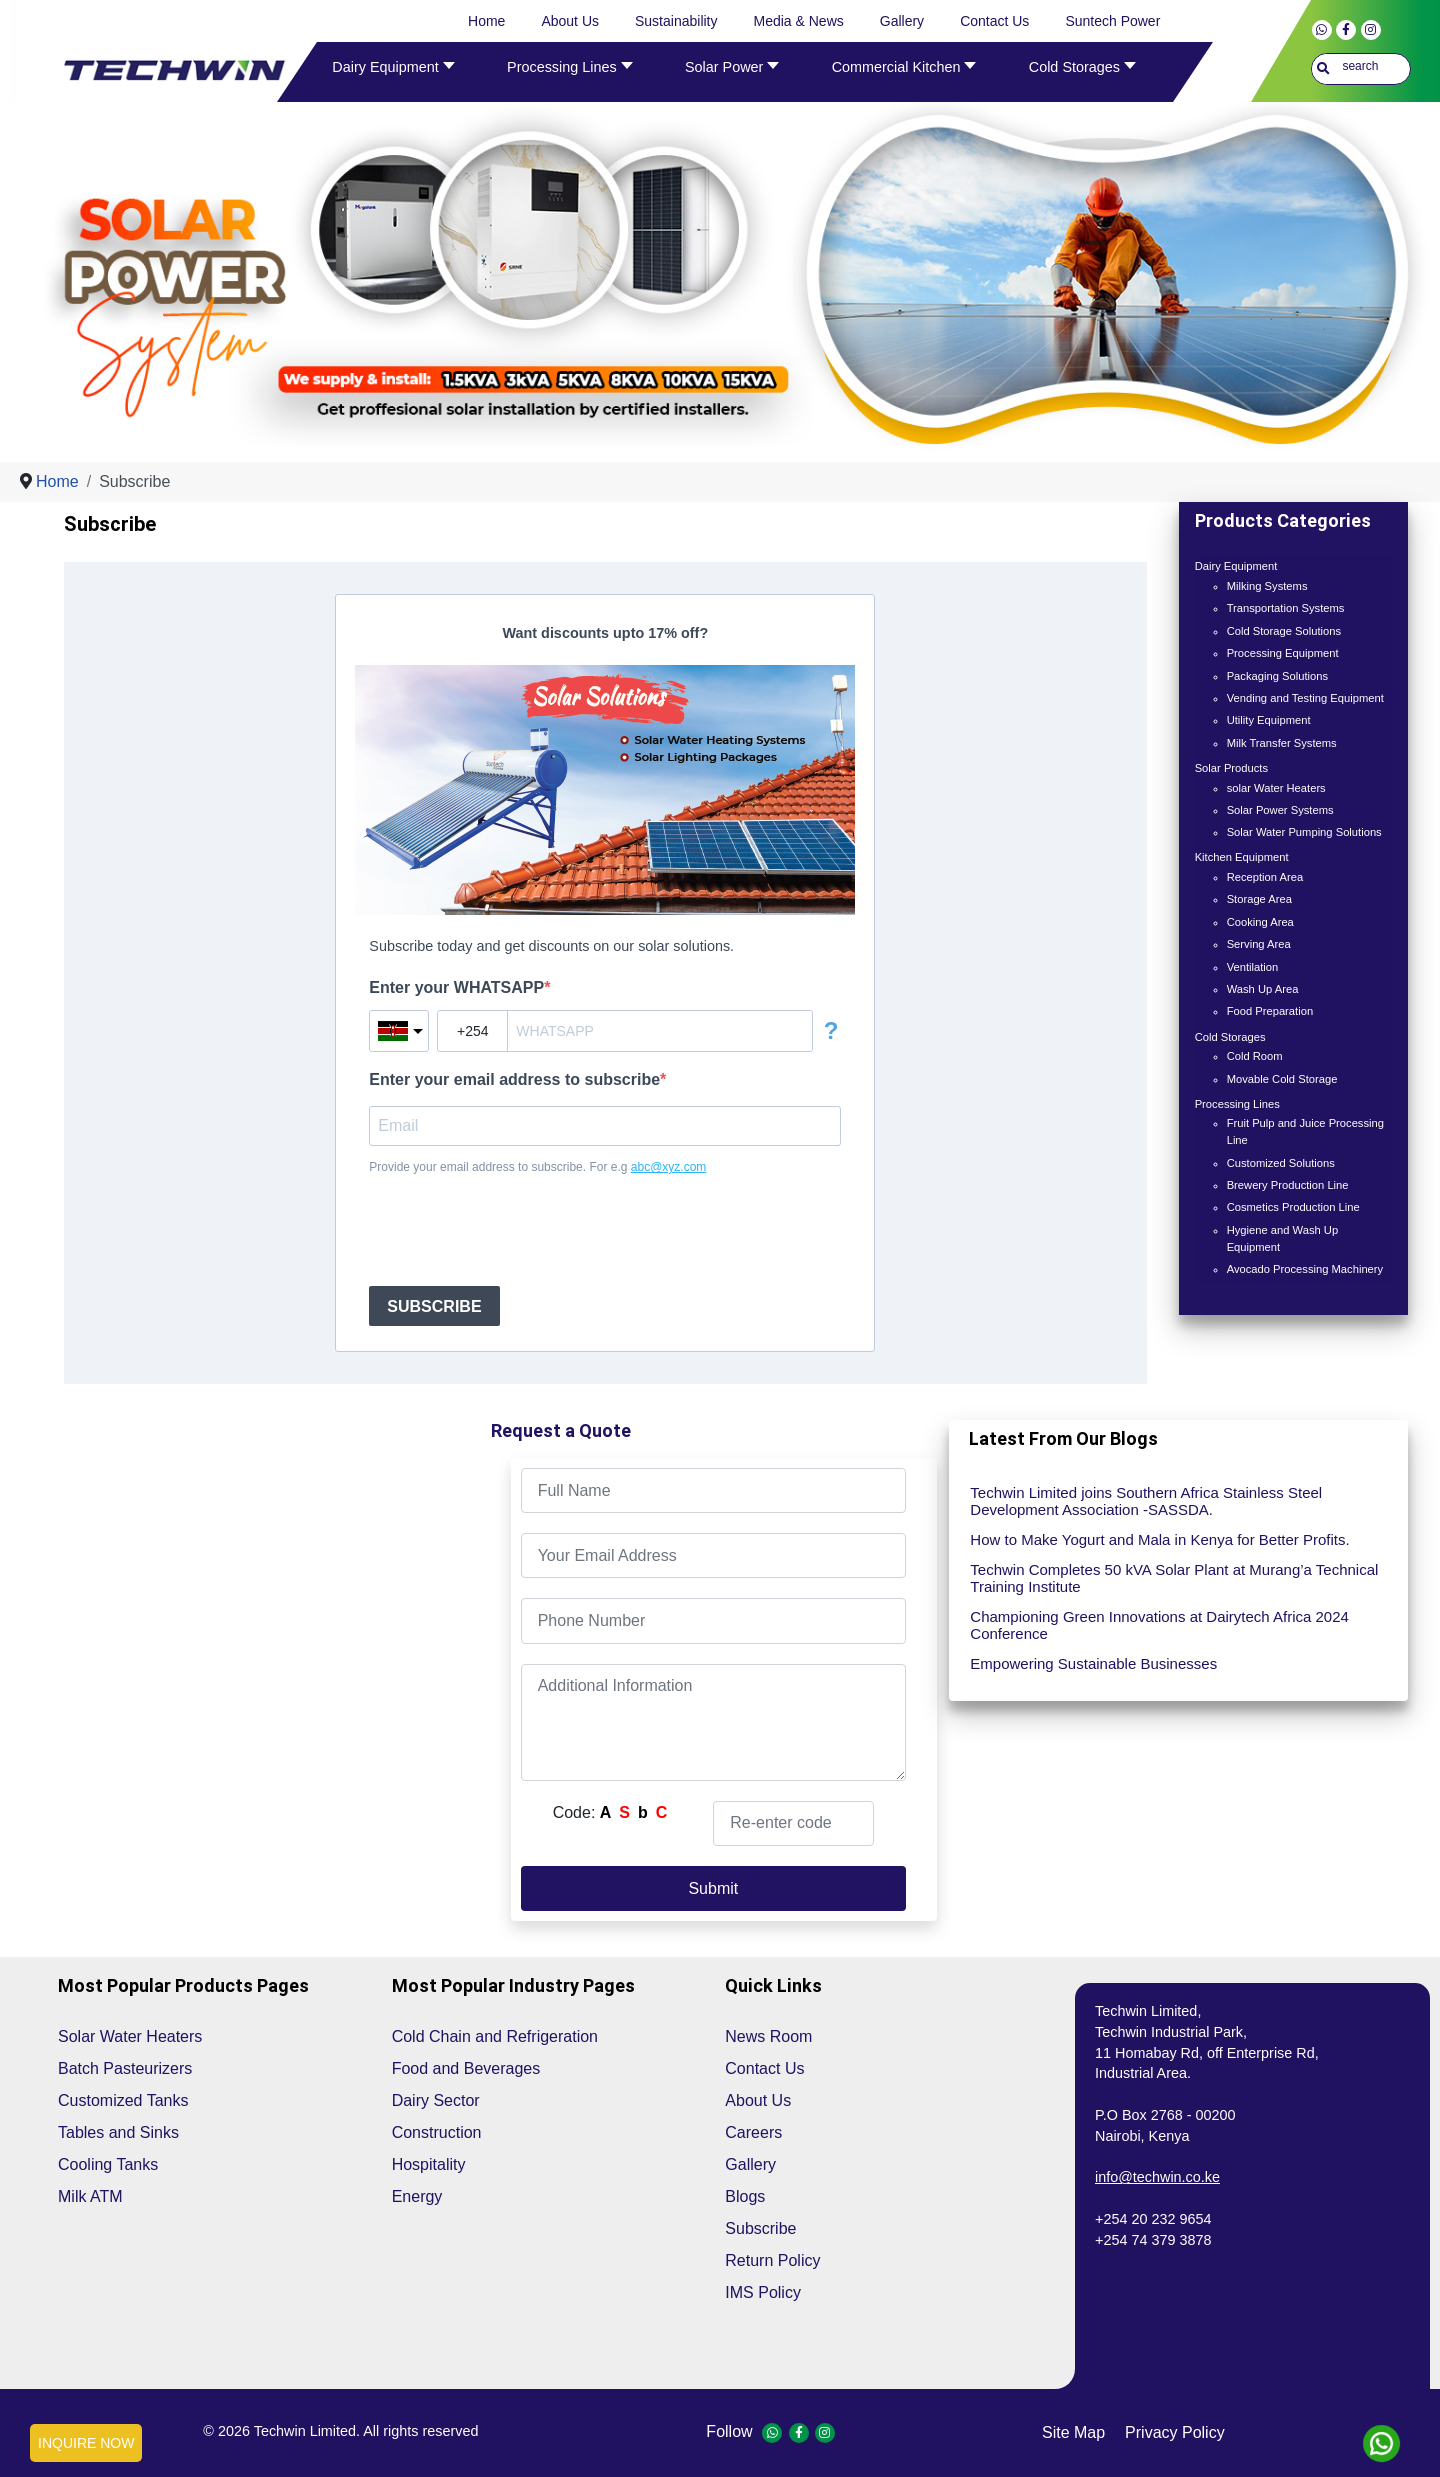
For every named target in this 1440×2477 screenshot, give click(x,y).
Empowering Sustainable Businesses (1093, 1663)
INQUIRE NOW (86, 2443)
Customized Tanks (123, 2100)
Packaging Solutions (1277, 676)
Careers (753, 2132)
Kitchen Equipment (1242, 857)
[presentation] (521, 1231)
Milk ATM (90, 2196)
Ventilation (1253, 967)
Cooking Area (1260, 922)
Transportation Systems (1286, 608)
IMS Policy (763, 2292)
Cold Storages (1230, 1037)
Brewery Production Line (1288, 1185)
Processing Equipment (1283, 653)
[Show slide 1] (733, 420)
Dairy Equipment (1236, 566)
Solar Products (1231, 768)
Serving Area (1259, 944)
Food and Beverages (466, 2068)
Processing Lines (1237, 1104)
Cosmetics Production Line (1293, 1207)
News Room (768, 2036)
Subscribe (760, 2228)
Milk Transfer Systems (1282, 743)
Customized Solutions (1281, 1163)
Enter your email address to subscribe (514, 1079)
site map (1073, 2432)
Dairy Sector (436, 2100)
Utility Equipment (1269, 720)
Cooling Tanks (108, 2164)
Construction (437, 2132)
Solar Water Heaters (130, 2036)
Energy (417, 2196)
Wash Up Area (1263, 989)
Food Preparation (1270, 1011)
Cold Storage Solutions (1284, 631)
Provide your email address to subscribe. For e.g (537, 1167)
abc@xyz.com (669, 1167)
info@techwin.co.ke (1157, 2177)
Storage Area (1259, 899)
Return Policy (772, 2260)
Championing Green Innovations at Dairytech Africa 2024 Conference (1159, 1625)
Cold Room (1255, 1056)
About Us (758, 2100)
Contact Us (764, 2068)
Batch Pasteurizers (125, 2068)
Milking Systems (1267, 586)
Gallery (750, 2164)
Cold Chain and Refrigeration (495, 2036)
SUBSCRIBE (434, 1306)
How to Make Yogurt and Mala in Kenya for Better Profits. (1159, 1539)
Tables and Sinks (118, 2132)
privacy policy (1175, 2432)
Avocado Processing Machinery (1305, 1269)
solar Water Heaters (1276, 788)
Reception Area (1265, 877)
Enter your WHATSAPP (456, 987)
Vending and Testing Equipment (1305, 698)
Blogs (745, 2196)
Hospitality (429, 2164)
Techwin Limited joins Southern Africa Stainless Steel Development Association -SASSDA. (1146, 1501)
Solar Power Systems (1280, 810)
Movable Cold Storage (1282, 1079)
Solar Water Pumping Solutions (1304, 832)
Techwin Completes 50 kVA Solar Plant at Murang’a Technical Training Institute (1174, 1578)
